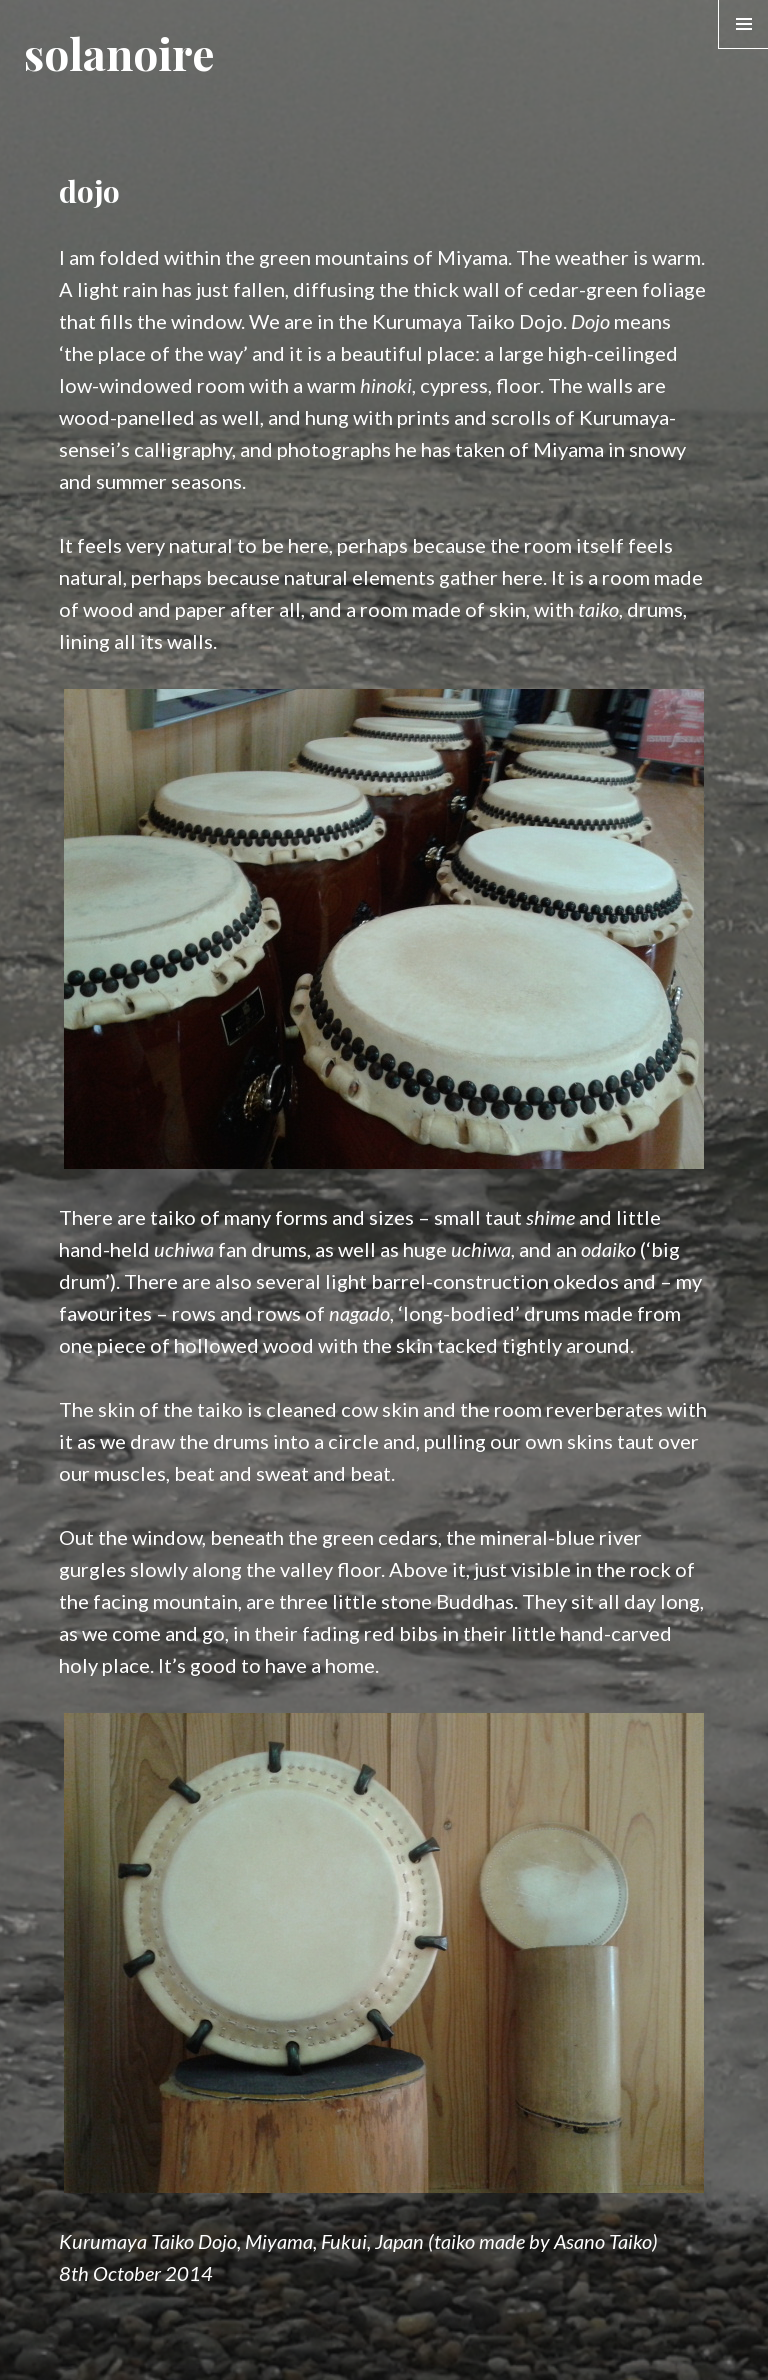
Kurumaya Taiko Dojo (467, 321)
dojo (89, 191)
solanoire (119, 52)
